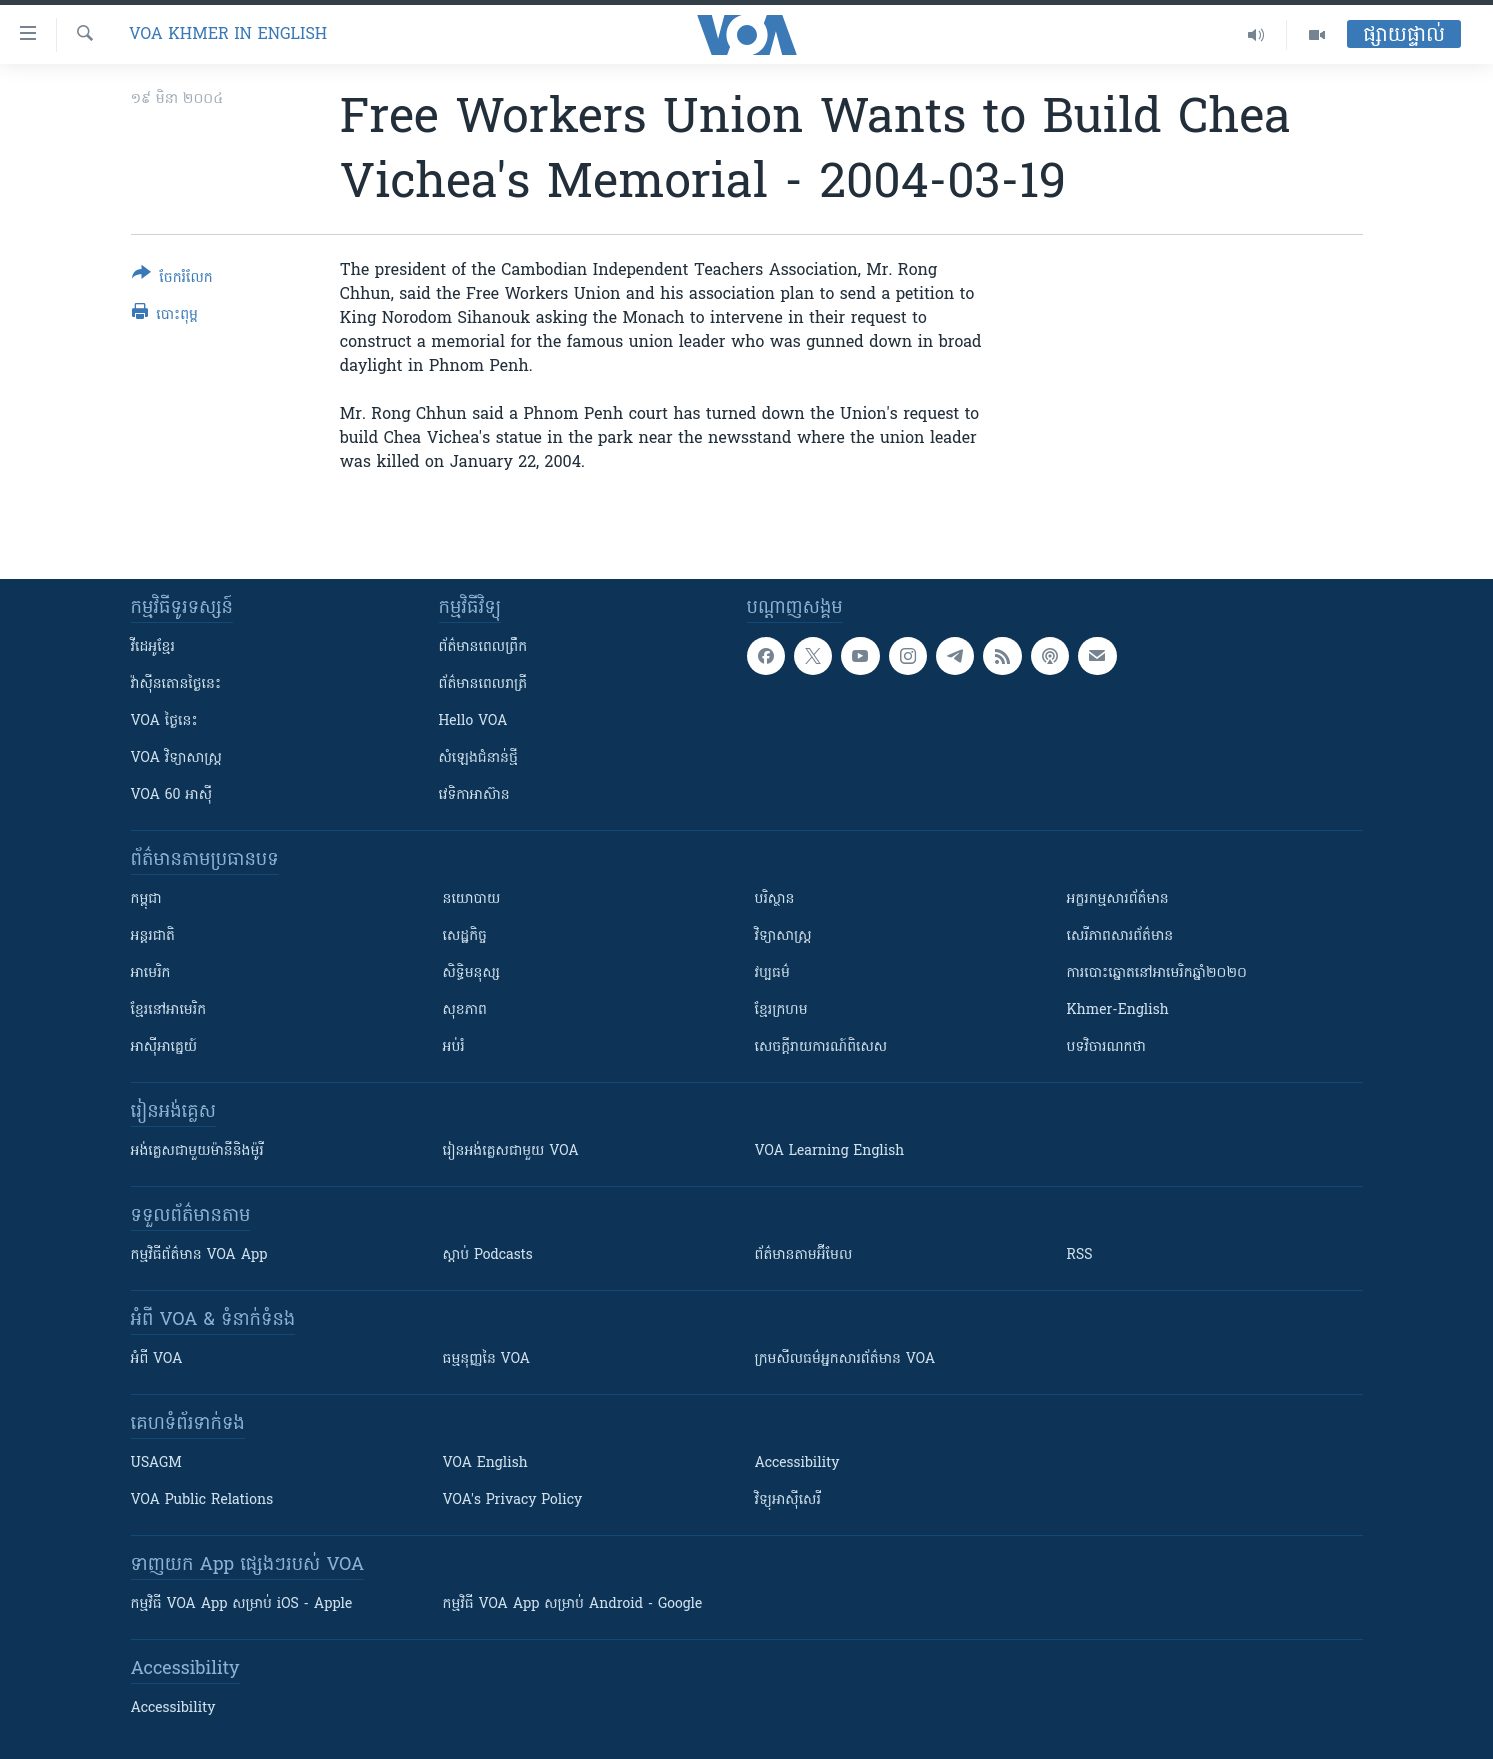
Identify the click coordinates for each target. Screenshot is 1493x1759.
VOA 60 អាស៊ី (172, 795)
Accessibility (797, 1463)
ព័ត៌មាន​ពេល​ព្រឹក (483, 647)
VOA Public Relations (202, 1500)
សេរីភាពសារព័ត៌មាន (1120, 936)
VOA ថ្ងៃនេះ (164, 721)
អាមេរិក (151, 973)
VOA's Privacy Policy (513, 1500)
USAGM (156, 1463)
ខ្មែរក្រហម (781, 1010)
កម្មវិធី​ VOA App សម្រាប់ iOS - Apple (242, 1604)
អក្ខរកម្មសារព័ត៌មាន (1118, 899)
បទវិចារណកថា (1106, 1047)
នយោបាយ (472, 899)
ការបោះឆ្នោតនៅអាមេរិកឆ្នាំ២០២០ (1157, 973)
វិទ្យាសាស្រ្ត (783, 936)
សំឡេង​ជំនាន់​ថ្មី (478, 758)
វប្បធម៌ (772, 973)
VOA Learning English (830, 1151)
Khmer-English (1118, 1010)
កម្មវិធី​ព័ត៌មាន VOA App (199, 1255)
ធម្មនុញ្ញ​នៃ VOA (487, 1359)
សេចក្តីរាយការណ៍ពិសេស (821, 1047)
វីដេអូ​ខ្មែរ (153, 647)
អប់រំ (454, 1047)
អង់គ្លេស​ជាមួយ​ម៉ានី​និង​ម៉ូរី (197, 1151)
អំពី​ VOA (157, 1359)
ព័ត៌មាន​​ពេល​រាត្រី (483, 684)
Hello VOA (473, 721)
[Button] (172, 279)
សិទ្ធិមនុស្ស (472, 973)
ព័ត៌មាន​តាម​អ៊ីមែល (804, 1255)
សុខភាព (465, 1010)
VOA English (485, 1463)
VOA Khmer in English (228, 35)
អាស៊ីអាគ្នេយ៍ (164, 1047)
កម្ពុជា (146, 899)
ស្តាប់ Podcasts (488, 1255)
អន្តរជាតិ (153, 936)
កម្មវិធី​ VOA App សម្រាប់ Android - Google (573, 1604)
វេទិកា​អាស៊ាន (474, 795)
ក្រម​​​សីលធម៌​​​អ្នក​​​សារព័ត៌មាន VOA (845, 1359)
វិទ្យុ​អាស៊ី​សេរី (788, 1500)
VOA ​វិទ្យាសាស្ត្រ (176, 758)
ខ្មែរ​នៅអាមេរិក (169, 1010)
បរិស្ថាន (775, 899)
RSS (1080, 1255)
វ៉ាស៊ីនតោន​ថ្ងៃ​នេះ (176, 684)
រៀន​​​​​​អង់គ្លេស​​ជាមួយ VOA (511, 1151)
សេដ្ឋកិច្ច (465, 936)
